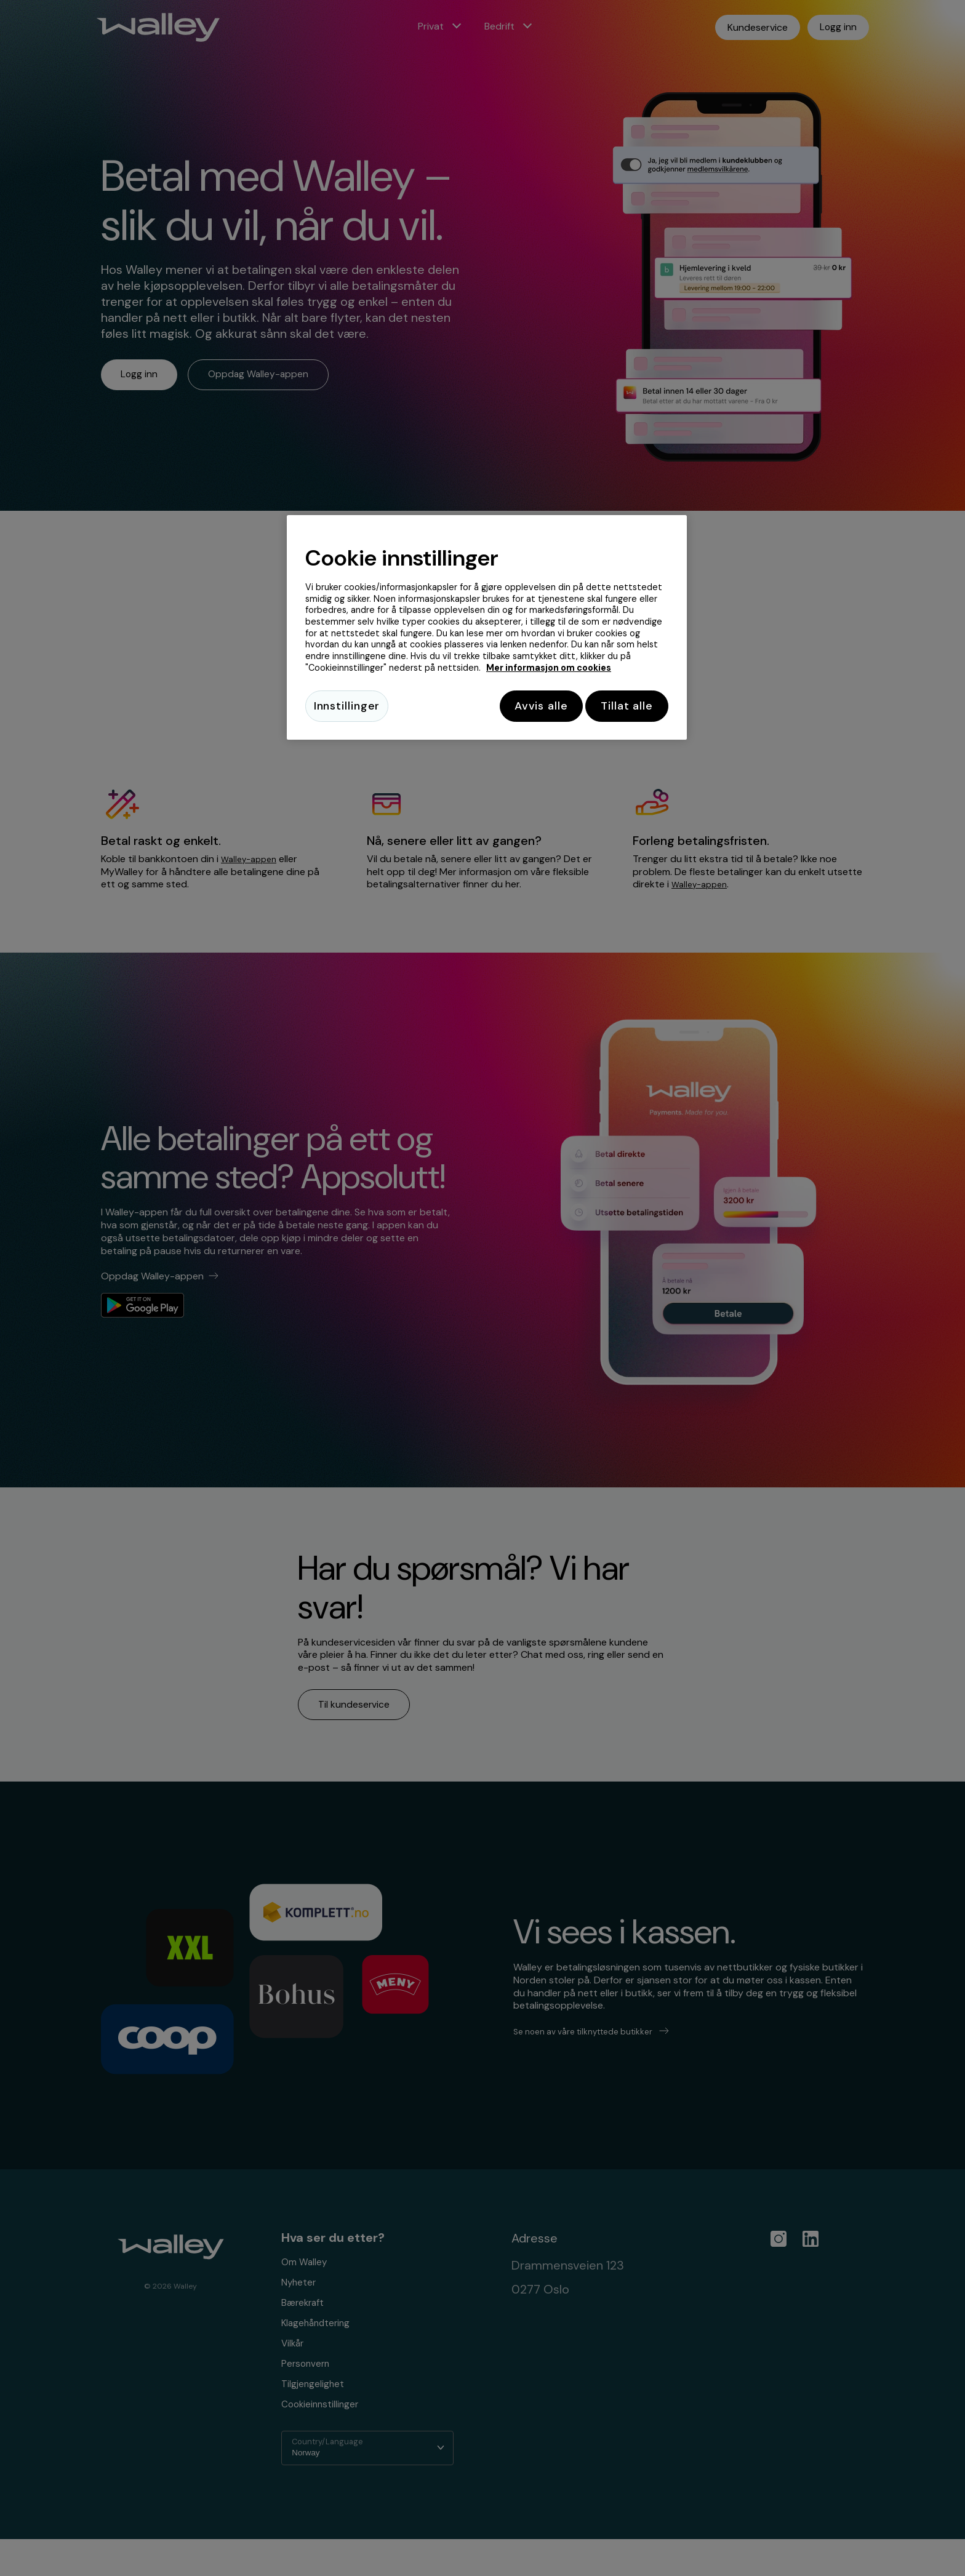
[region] (487, 629)
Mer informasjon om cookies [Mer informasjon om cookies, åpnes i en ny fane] (548, 667)
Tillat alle (627, 705)
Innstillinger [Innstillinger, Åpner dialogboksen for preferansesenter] (347, 705)
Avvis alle (530, 705)
